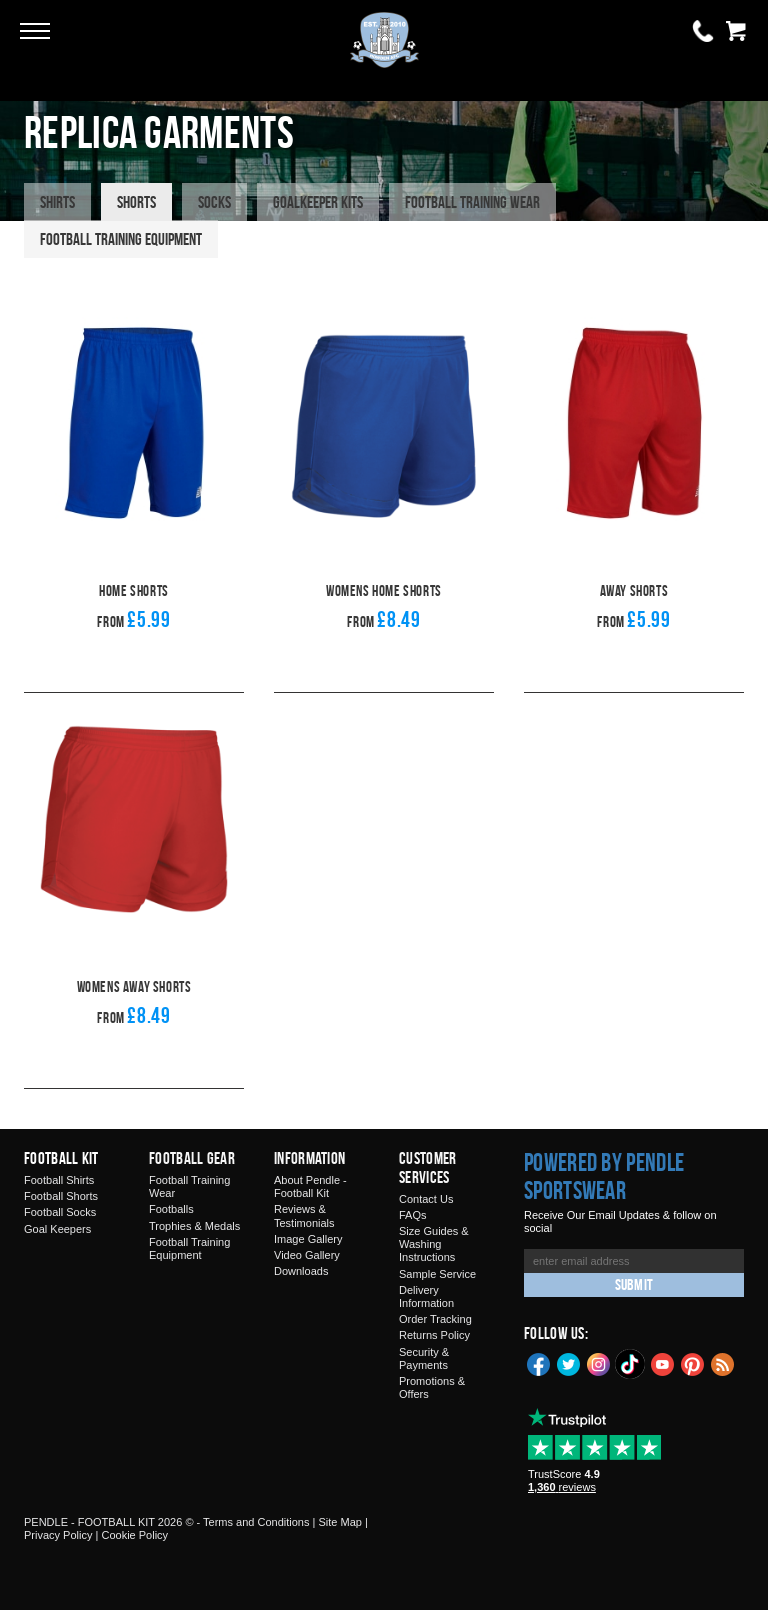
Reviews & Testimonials (304, 1215)
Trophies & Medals (194, 1226)
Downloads (301, 1271)
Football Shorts (61, 1196)
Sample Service (437, 1274)
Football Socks (60, 1212)
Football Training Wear (472, 202)
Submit (634, 1284)
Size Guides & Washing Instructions (434, 1244)
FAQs (413, 1215)
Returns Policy (434, 1335)
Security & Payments (424, 1358)
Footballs (171, 1209)
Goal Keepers (57, 1229)
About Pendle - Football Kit (310, 1186)
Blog (723, 1363)
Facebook (539, 1363)
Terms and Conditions (256, 1522)
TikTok (631, 1364)
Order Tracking (435, 1319)
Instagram (599, 1363)
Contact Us (426, 1199)
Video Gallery (307, 1255)
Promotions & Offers (432, 1387)
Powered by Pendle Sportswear (604, 1176)
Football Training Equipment (121, 239)
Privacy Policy (58, 1535)
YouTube (663, 1363)
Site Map (339, 1522)
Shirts (57, 202)
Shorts (136, 202)
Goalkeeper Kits (318, 202)
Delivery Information (426, 1296)
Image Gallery (308, 1239)
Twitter (569, 1363)
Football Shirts (59, 1180)
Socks (214, 202)
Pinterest (693, 1363)
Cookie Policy (134, 1535)
